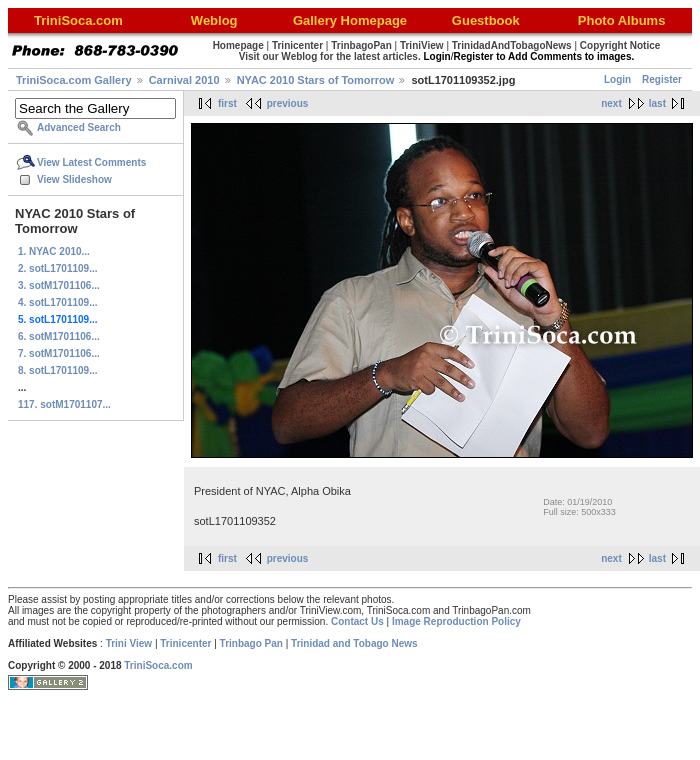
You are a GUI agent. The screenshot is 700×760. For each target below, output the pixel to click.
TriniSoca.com (158, 665)
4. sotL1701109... (58, 302)
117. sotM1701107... (64, 404)
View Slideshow (74, 179)
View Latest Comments (91, 162)
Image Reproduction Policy (456, 621)
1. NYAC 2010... (54, 251)
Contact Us (357, 621)
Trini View (129, 643)
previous (288, 103)
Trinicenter (185, 643)
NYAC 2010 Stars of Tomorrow (316, 80)
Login (617, 79)
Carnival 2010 (184, 80)
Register (662, 79)
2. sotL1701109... (58, 268)
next (611, 103)
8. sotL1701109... (58, 370)
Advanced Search (79, 127)
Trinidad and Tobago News (354, 643)
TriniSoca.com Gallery (74, 80)
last (657, 103)
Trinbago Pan (251, 643)
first (227, 103)
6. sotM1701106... (59, 336)
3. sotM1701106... (59, 285)
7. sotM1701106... (59, 353)
